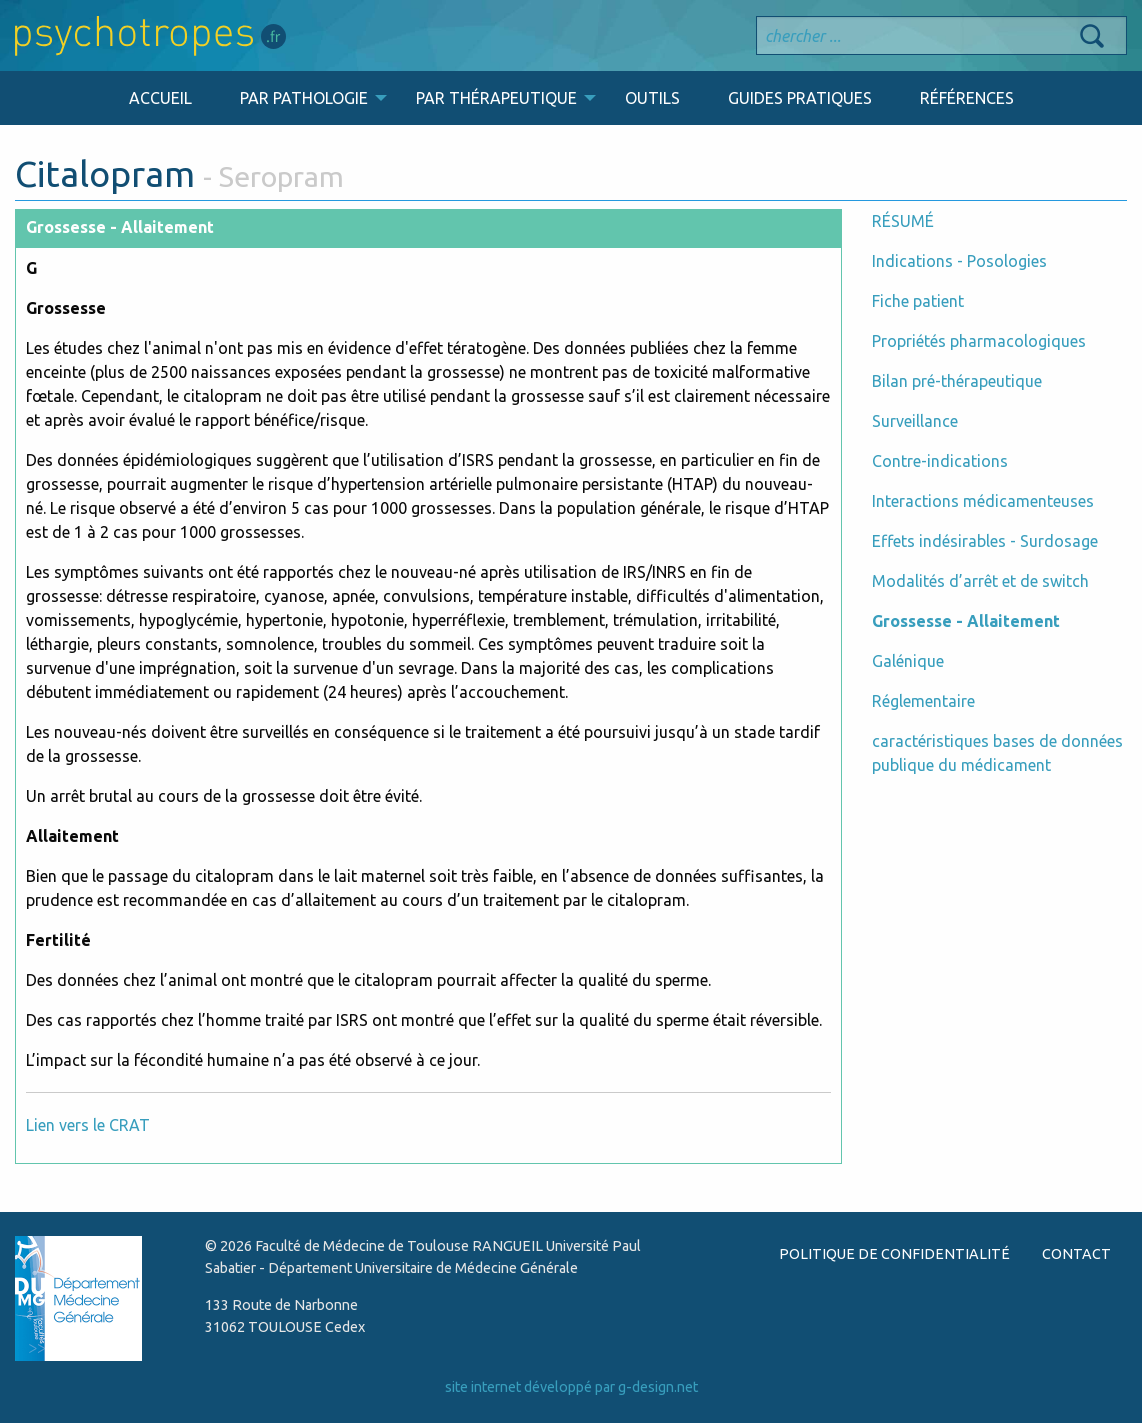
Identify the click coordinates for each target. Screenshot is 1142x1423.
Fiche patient (918, 301)
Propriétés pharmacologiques (979, 341)
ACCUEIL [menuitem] (160, 98)
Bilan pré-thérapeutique (957, 381)
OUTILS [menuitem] (652, 98)
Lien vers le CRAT (88, 1125)
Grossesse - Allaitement (966, 621)
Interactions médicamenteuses (983, 501)
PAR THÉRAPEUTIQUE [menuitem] (496, 98)
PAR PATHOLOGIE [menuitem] (304, 98)
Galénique (908, 661)
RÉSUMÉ (903, 221)
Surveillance (915, 421)
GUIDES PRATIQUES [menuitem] (800, 98)
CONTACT (1076, 1254)
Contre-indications (940, 461)
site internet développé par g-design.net (571, 1387)
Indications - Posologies (959, 261)
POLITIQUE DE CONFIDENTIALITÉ (894, 1254)
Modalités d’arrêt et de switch (980, 581)
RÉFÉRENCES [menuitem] (967, 98)
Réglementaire (923, 701)
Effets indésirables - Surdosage (985, 541)
